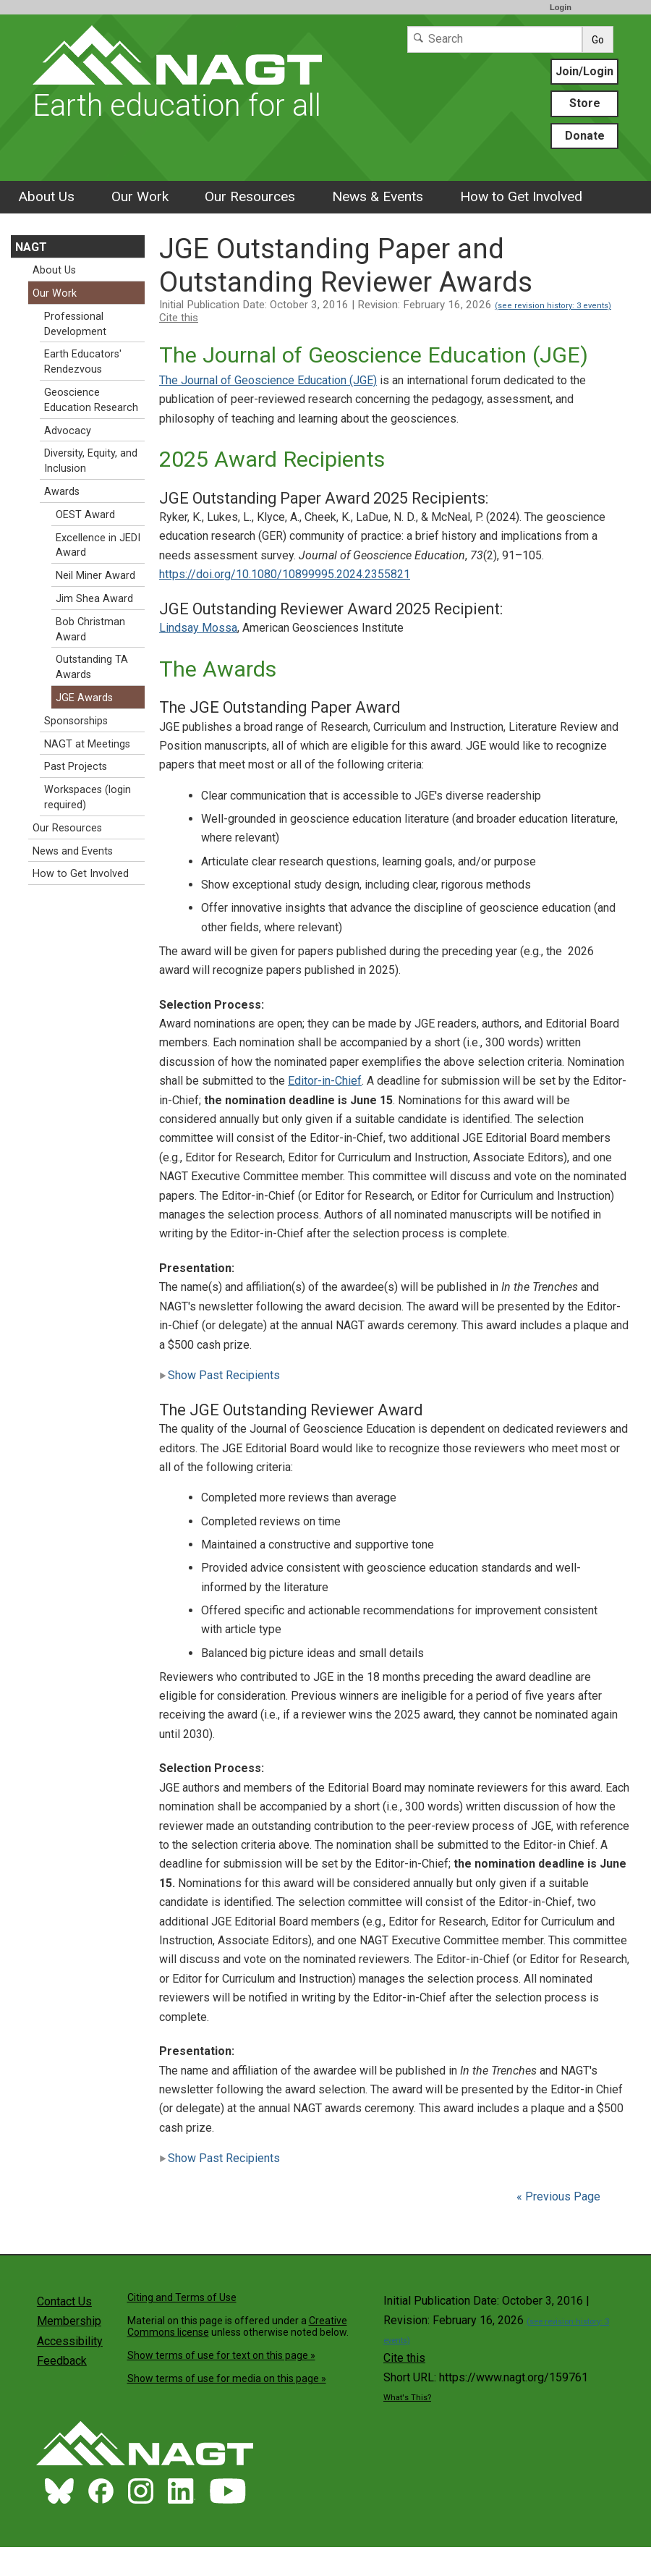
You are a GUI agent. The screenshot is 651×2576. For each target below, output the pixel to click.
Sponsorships (76, 721)
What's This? (407, 2397)
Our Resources (250, 196)
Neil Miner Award (95, 575)
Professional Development (75, 324)
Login (560, 7)
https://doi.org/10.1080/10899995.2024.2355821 (284, 574)
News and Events (73, 851)
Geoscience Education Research (91, 400)
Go (598, 40)
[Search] (494, 39)
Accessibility (70, 2341)
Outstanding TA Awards (92, 667)
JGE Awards (84, 698)
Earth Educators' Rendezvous (83, 362)
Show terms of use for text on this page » (221, 2355)
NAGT (31, 247)
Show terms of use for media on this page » (226, 2378)
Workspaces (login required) (87, 797)
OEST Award (85, 515)
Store (584, 103)
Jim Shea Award (94, 599)
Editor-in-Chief (325, 1081)
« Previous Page (558, 2196)
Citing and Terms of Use (182, 2297)
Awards (62, 492)
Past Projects (75, 766)
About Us (46, 196)
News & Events (377, 196)
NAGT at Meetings (87, 744)
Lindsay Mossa (198, 628)
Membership (69, 2321)
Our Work (140, 196)
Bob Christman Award (90, 629)
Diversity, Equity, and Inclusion (90, 461)
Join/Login (584, 71)
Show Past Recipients (219, 1375)
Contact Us (64, 2301)
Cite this (178, 317)
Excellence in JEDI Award (98, 545)
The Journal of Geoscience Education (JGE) (268, 380)
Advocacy (67, 431)
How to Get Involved (521, 196)
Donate (585, 136)
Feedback (62, 2361)
